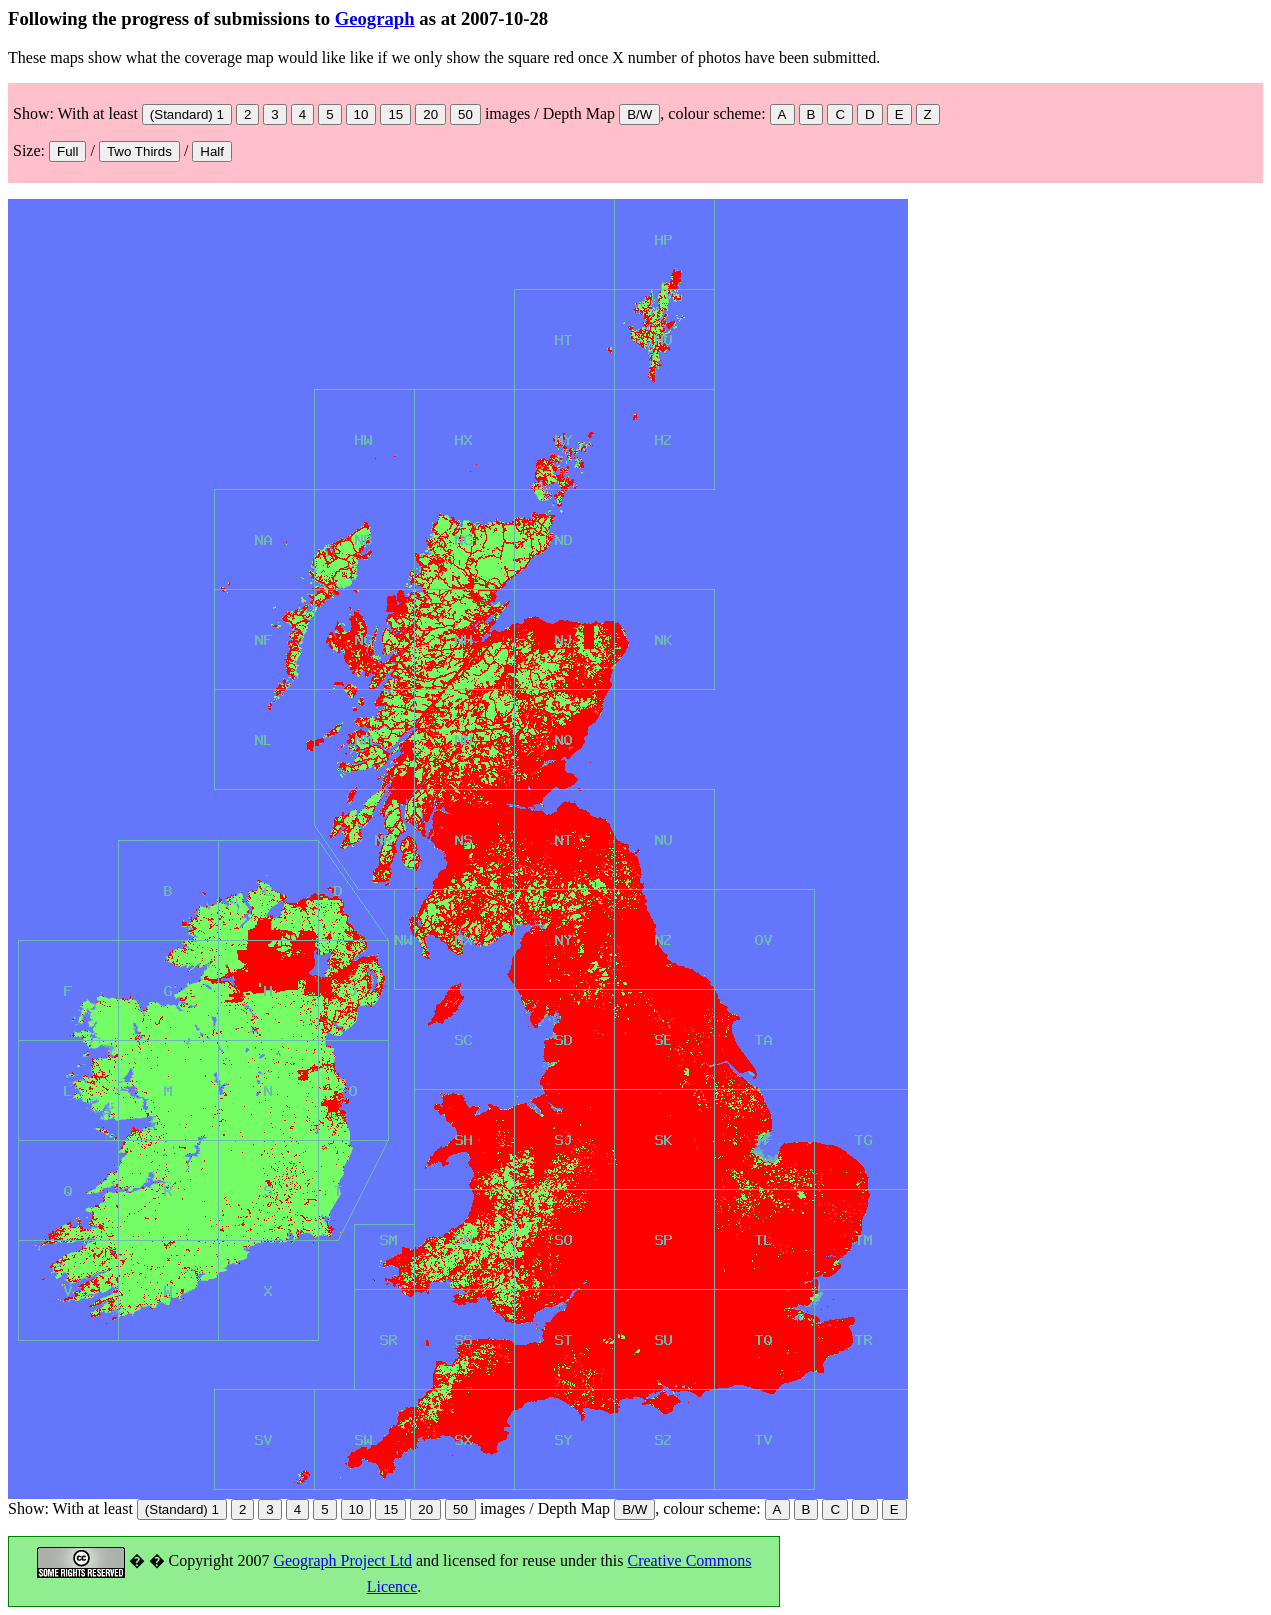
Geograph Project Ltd (342, 1560)
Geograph (375, 18)
